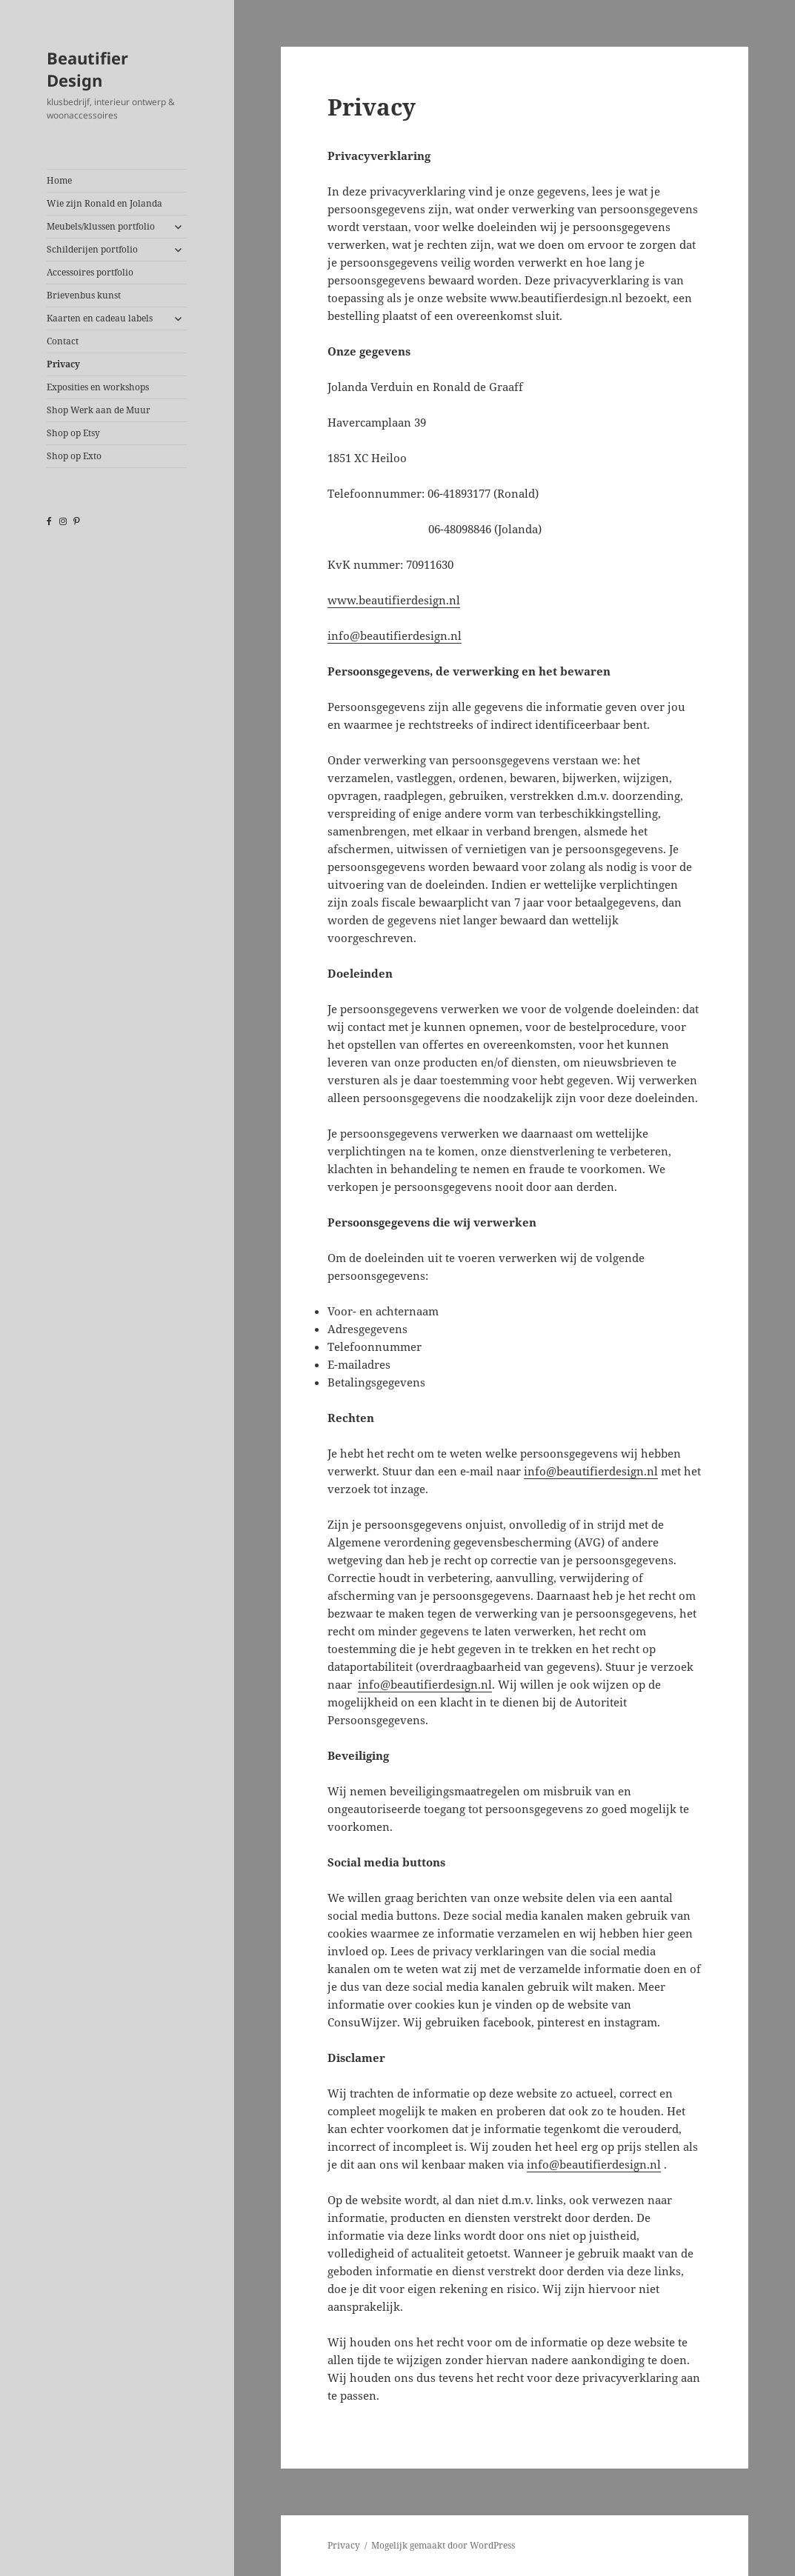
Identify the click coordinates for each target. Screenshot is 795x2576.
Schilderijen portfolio (92, 249)
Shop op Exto (74, 456)
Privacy (63, 364)
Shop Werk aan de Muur (98, 410)
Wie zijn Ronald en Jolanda (104, 203)
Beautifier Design (87, 69)
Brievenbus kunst (84, 295)
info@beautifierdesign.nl (394, 635)
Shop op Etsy (73, 433)
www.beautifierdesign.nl (393, 600)
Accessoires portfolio (90, 272)
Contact (63, 341)
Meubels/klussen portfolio (101, 226)
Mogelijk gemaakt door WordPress (443, 2545)
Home (59, 180)
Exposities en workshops (98, 387)
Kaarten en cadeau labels (100, 318)
